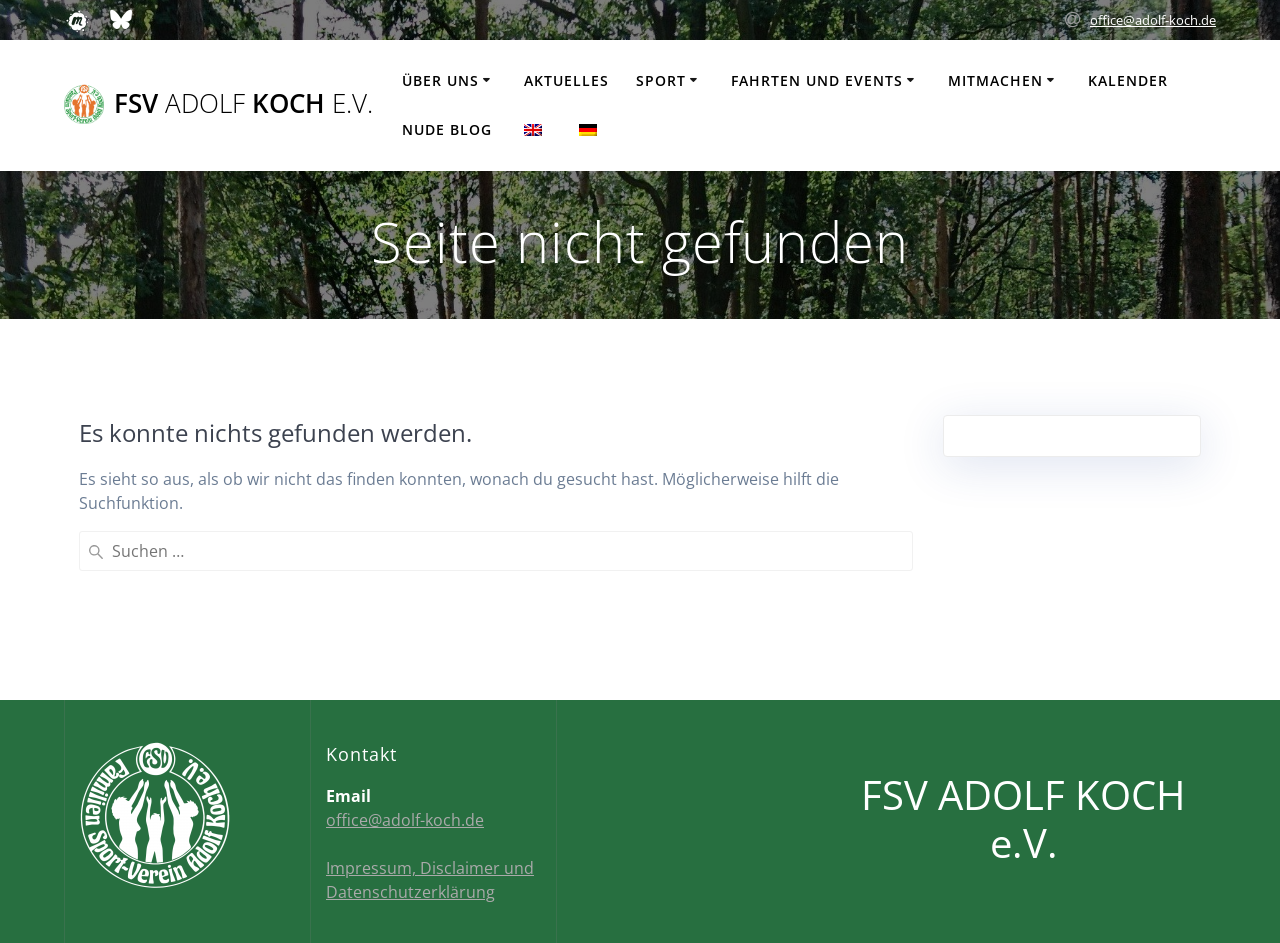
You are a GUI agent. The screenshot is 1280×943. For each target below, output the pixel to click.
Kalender (1128, 80)
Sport (661, 80)
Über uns (440, 80)
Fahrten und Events (817, 80)
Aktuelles (566, 80)
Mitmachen (995, 80)
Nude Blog (447, 129)
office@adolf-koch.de (1153, 20)
